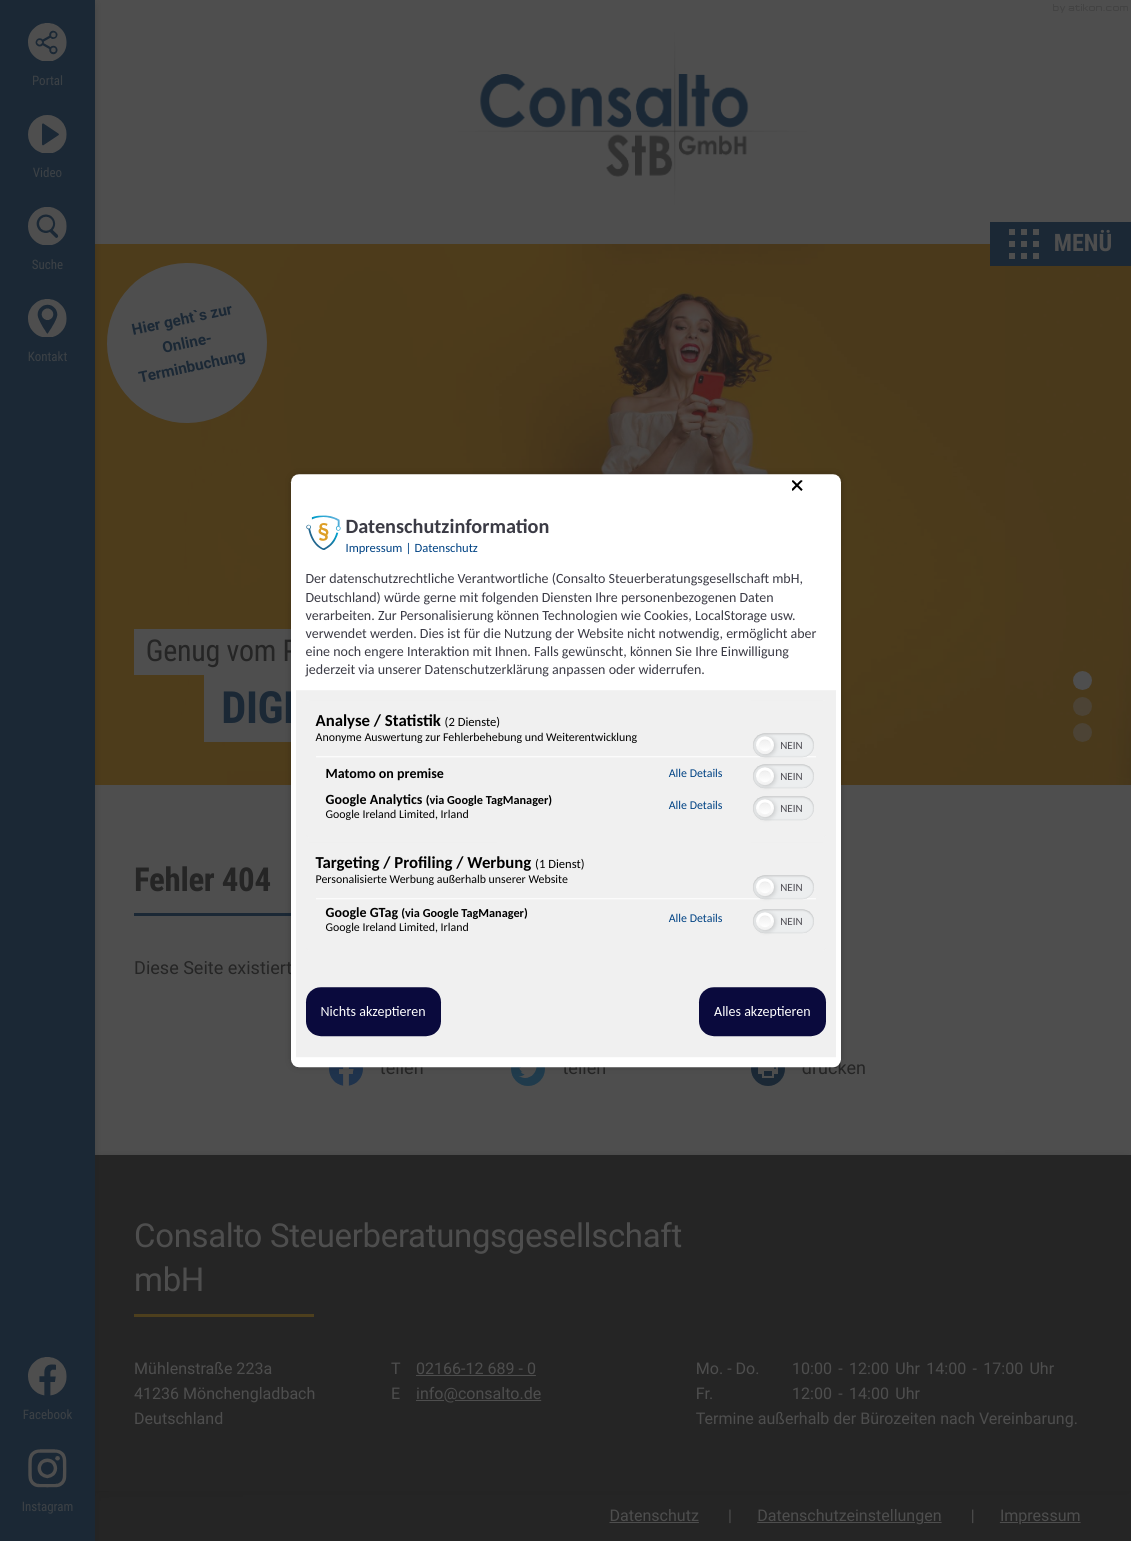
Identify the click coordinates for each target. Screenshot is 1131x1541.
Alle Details (696, 774)
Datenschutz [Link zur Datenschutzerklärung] (446, 549)
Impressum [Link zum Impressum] (374, 549)
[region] (566, 827)
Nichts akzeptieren (373, 1011)
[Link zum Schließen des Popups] (812, 500)
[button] (765, 745)
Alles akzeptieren (762, 1011)
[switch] (783, 743)
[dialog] (566, 771)
